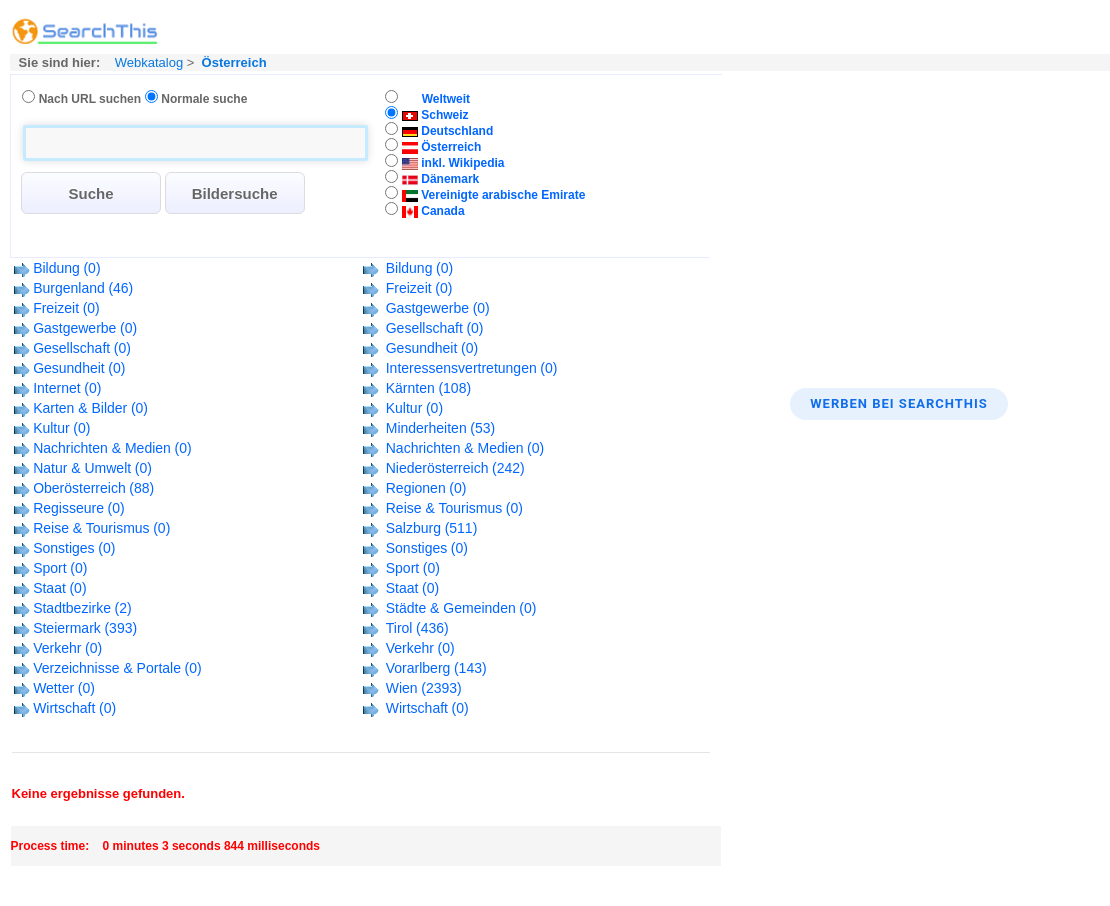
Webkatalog (147, 62)
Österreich (234, 62)
